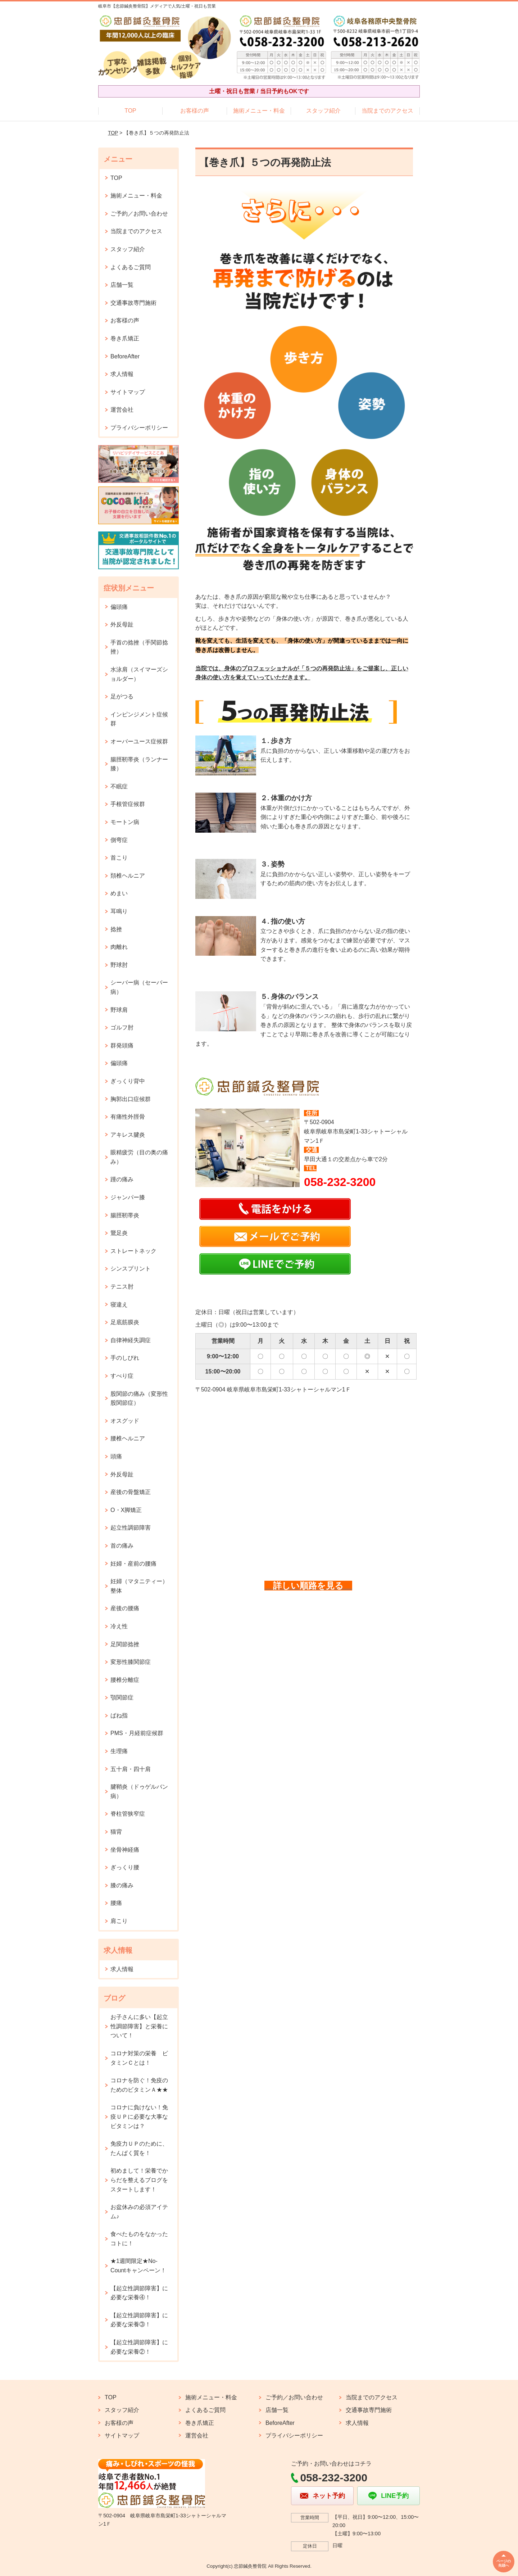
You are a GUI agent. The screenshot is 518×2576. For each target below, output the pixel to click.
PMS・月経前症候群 (136, 1733)
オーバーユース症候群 (139, 741)
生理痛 (119, 1751)
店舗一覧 (121, 285)
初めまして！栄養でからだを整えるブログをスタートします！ (139, 2180)
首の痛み (121, 1546)
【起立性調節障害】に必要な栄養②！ (139, 2347)
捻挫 (116, 929)
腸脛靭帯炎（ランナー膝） (139, 764)
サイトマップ (127, 392)
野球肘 (119, 965)
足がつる (121, 696)
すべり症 (121, 1376)
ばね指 (119, 1715)
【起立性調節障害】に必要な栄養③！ (139, 2320)
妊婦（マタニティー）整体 (139, 1586)
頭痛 (116, 1456)
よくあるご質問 (130, 267)
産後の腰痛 (124, 1608)
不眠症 (119, 786)
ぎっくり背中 (127, 1081)
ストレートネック (133, 1251)
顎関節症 (121, 1697)
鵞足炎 (119, 1233)
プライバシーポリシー (139, 428)
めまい (119, 893)
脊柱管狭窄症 (127, 1814)
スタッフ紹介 (323, 111)
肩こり (119, 1921)
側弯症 (119, 840)
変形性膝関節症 (130, 1662)
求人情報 (121, 374)
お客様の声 (194, 111)
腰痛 (116, 1903)
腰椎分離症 (124, 1680)
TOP (130, 111)
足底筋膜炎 (124, 1322)
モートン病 (124, 822)
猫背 (116, 1832)
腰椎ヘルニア (127, 1438)
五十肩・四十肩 (130, 1769)
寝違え (119, 1304)
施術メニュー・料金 (259, 111)
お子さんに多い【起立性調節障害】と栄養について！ (139, 2026)
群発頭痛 (121, 1045)
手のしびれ (124, 1358)
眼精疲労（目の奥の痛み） (139, 1157)
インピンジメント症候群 (139, 719)
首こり (119, 858)
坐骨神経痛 (124, 1850)
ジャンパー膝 (127, 1197)
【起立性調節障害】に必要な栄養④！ (139, 2293)
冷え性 (119, 1626)
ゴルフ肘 (121, 1027)
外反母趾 (121, 624)
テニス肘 (121, 1287)
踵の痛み (121, 1179)
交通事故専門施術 (133, 303)
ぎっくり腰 (124, 1867)
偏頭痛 (119, 607)
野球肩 (119, 1010)
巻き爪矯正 (124, 338)
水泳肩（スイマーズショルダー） (139, 674)
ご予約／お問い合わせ (139, 213)
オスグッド (124, 1421)
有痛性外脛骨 (127, 1117)
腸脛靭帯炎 (124, 1215)
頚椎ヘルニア (127, 876)
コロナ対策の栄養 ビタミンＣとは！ (139, 2058)
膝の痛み (121, 1885)
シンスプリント (130, 1269)
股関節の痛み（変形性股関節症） (139, 1398)
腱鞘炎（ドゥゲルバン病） (139, 1791)
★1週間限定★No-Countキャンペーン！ (138, 2265)
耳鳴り (119, 911)
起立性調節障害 (130, 1528)
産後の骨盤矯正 (130, 1492)
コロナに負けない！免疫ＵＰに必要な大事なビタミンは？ (139, 2116)
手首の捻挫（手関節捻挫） (139, 647)
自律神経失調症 (130, 1340)
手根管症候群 (127, 804)
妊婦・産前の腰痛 (133, 1564)
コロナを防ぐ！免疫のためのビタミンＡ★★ (139, 2085)
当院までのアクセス (387, 111)
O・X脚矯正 (126, 1510)
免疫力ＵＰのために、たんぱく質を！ (139, 2148)
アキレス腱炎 (127, 1135)
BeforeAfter (125, 356)
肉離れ (119, 947)
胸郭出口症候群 (130, 1099)
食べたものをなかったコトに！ (139, 2238)
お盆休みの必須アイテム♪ (139, 2211)
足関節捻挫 (124, 1644)
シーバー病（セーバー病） (139, 987)
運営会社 (121, 410)
